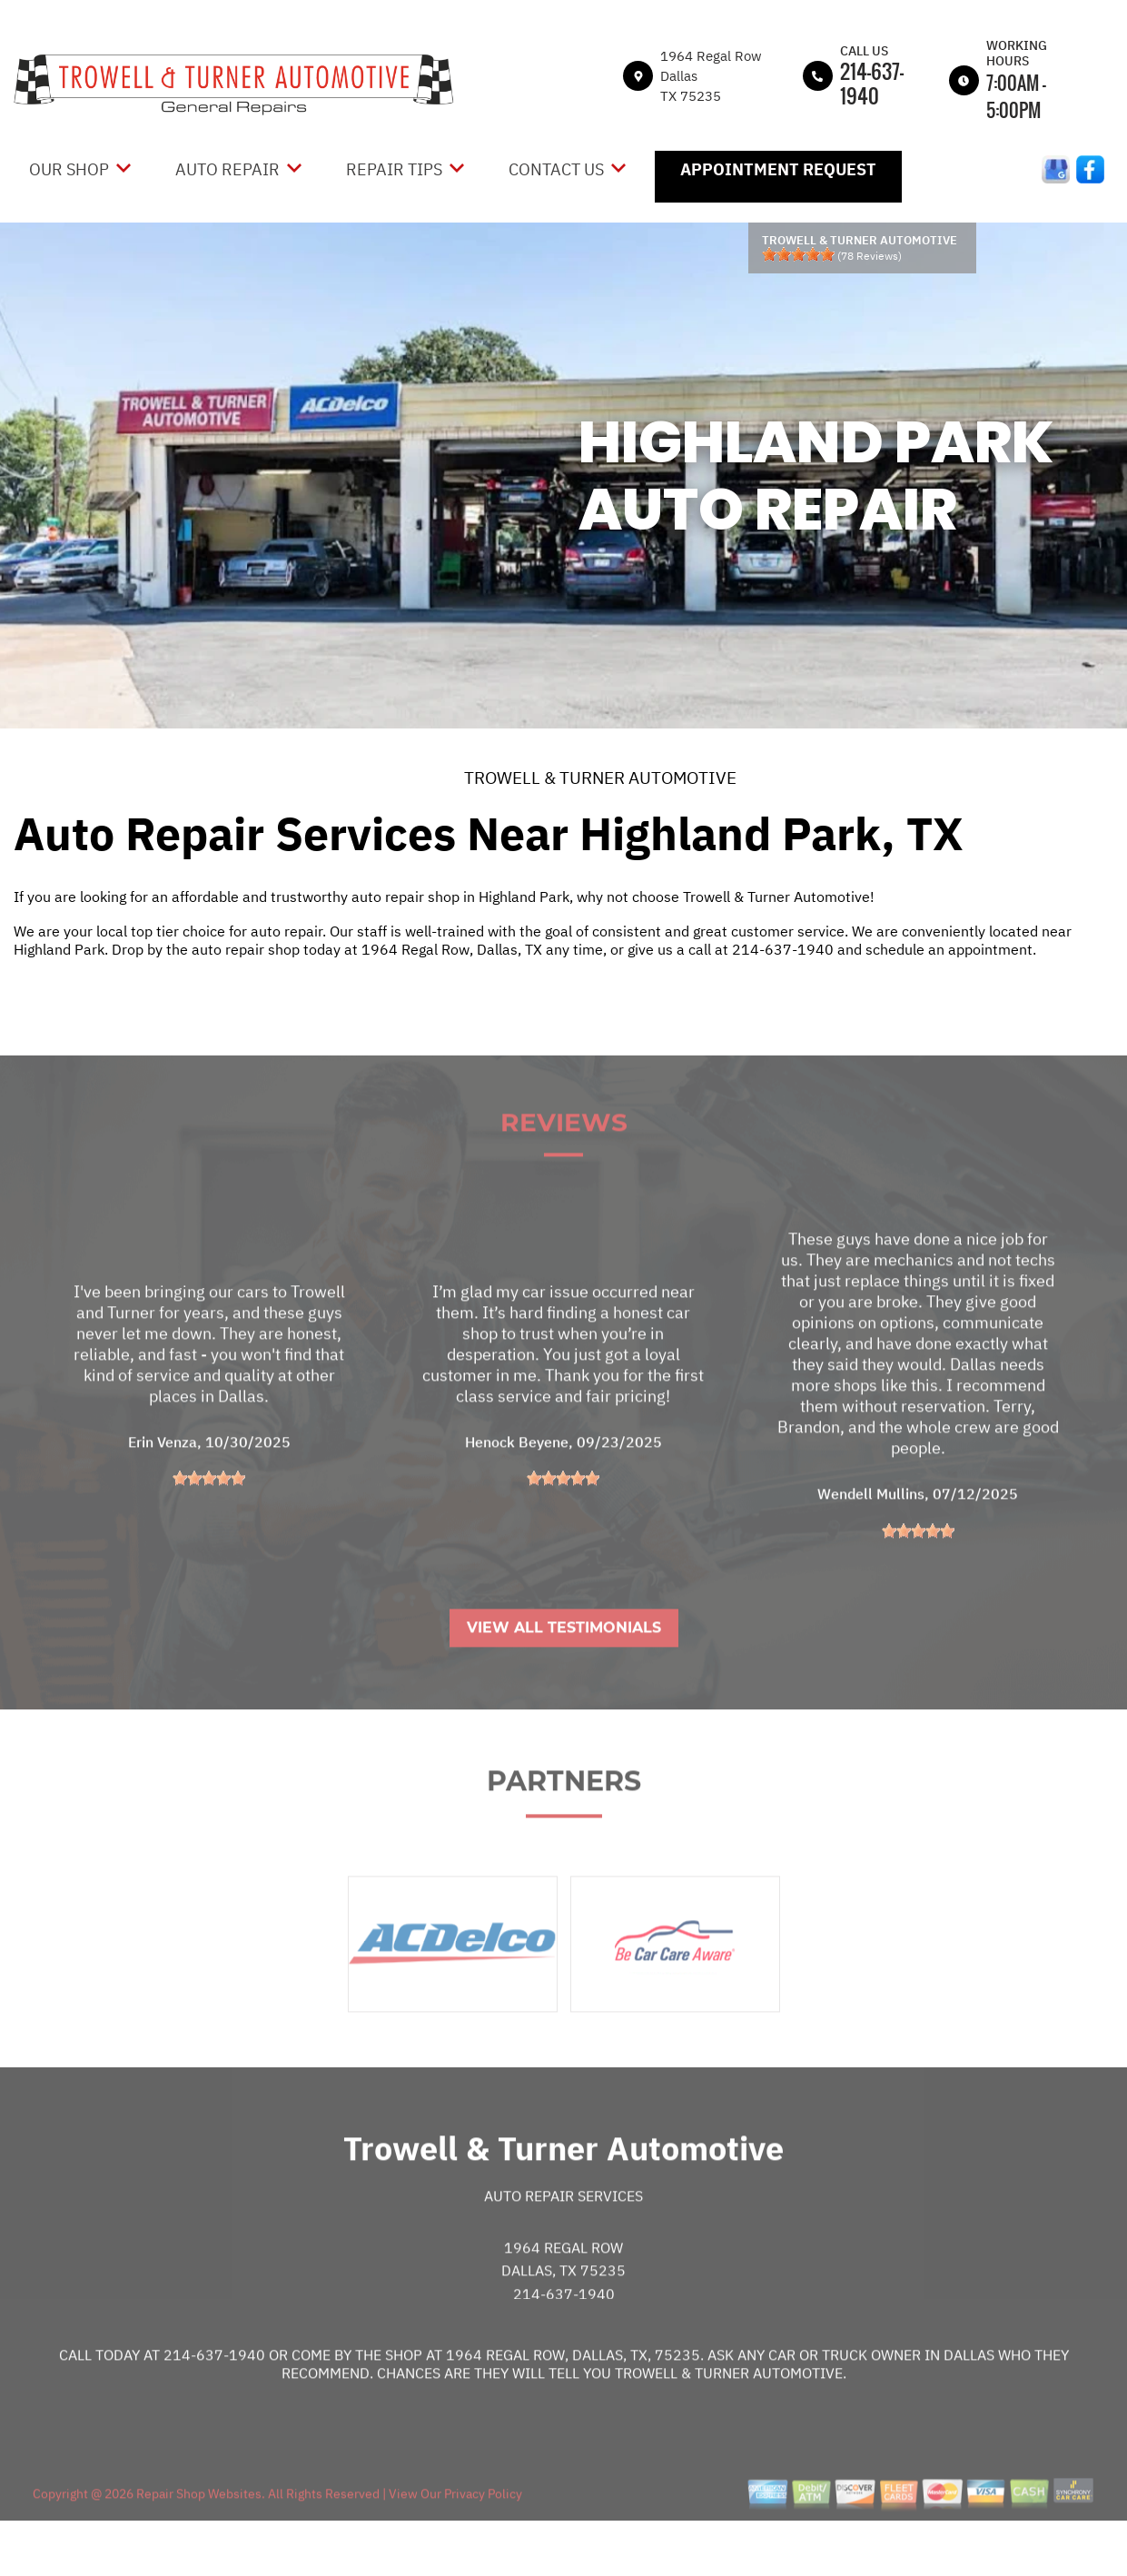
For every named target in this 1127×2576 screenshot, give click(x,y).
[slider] (798, 254)
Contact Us (556, 169)
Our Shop (69, 169)
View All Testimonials (564, 1672)
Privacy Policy (483, 2539)
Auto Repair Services (563, 2241)
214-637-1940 (872, 83)
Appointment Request (778, 169)
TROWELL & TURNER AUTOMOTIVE (600, 777)
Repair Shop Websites (197, 2539)
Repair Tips (394, 169)
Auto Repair (227, 169)
